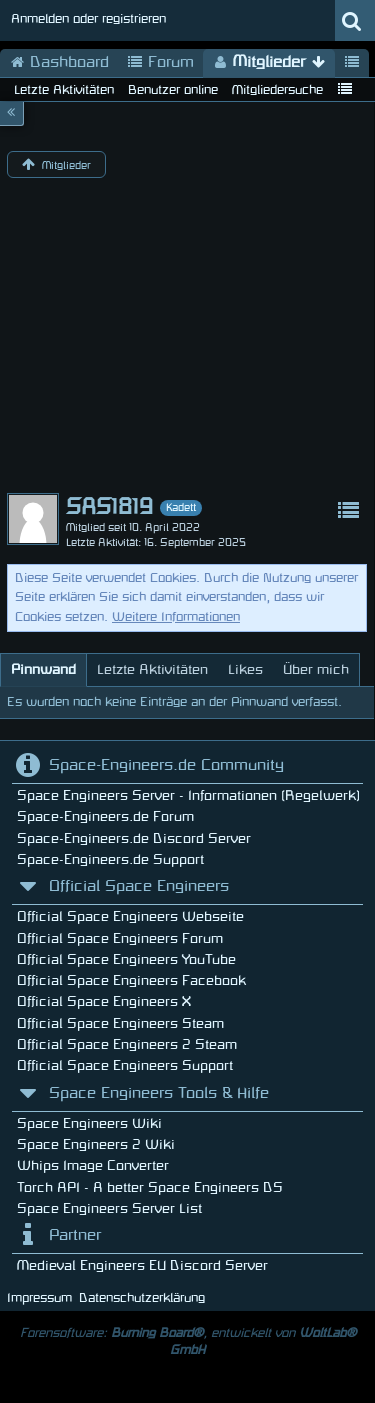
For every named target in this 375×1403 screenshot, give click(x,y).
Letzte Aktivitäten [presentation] (152, 669)
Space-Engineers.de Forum (105, 816)
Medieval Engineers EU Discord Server (142, 1265)
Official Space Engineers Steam (120, 1023)
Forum (160, 63)
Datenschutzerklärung (142, 1298)
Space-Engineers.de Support (110, 859)
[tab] (43, 670)
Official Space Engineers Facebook (131, 980)
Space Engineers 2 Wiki (96, 1144)
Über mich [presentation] (316, 669)
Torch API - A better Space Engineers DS (150, 1187)
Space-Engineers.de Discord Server (134, 838)
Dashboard (59, 63)
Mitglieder (269, 63)
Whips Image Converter (93, 1165)
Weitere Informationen (176, 617)
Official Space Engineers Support (125, 1065)
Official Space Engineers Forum (120, 938)
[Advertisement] (187, 340)
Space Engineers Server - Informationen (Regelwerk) (188, 795)
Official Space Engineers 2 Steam (127, 1044)
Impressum (39, 1298)
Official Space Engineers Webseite (130, 916)
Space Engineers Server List (109, 1208)
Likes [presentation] (245, 669)
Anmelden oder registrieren (88, 19)
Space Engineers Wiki (89, 1123)
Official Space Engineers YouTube (126, 959)
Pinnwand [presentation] (43, 669)
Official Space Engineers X (104, 1001)
